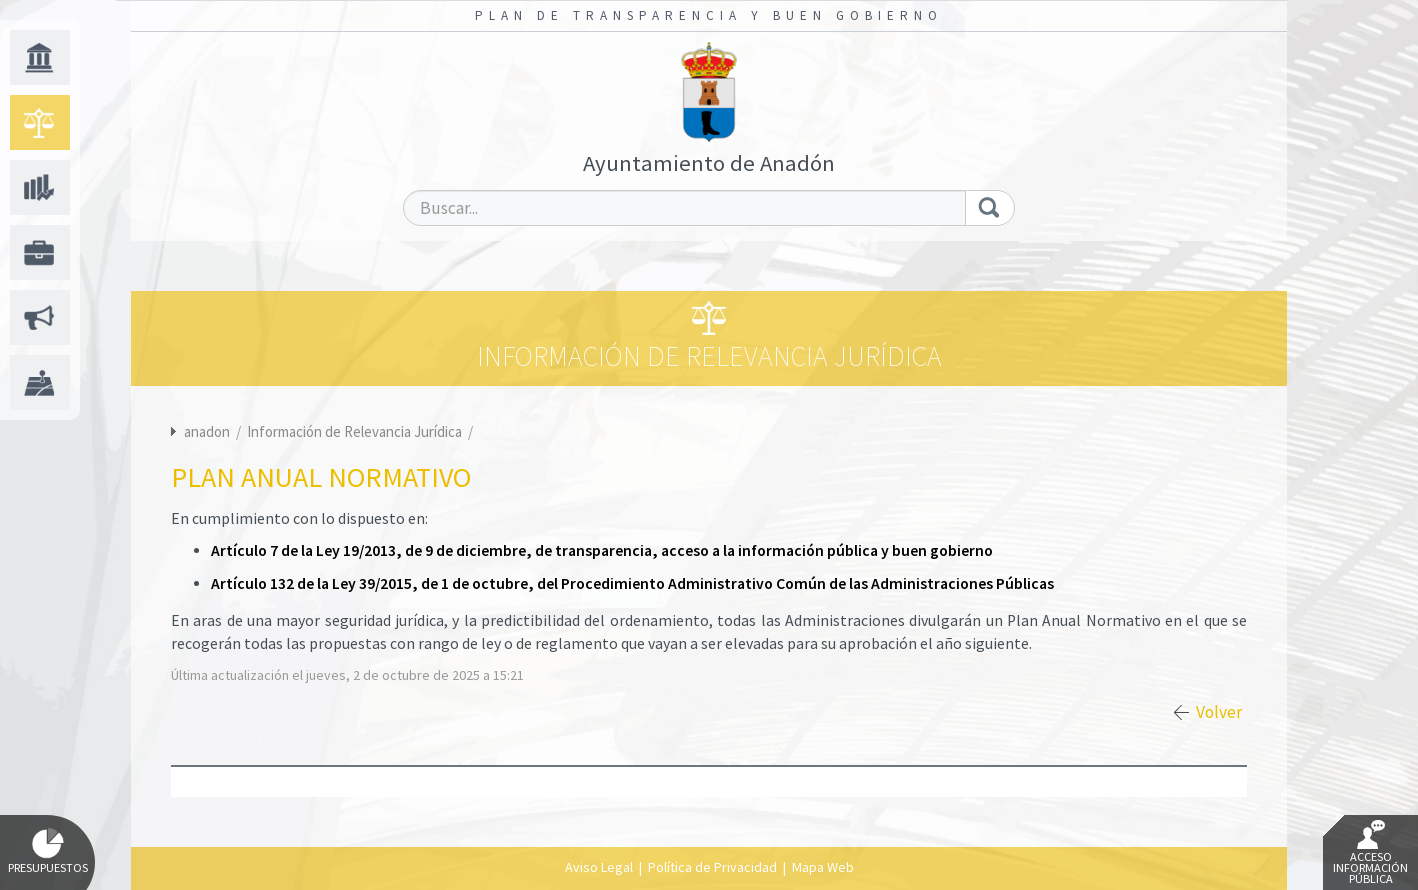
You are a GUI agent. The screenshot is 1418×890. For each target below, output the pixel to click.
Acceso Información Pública (1370, 853)
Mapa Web (823, 867)
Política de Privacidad (712, 867)
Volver (1219, 712)
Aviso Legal (599, 867)
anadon (207, 431)
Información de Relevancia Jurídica (356, 431)
